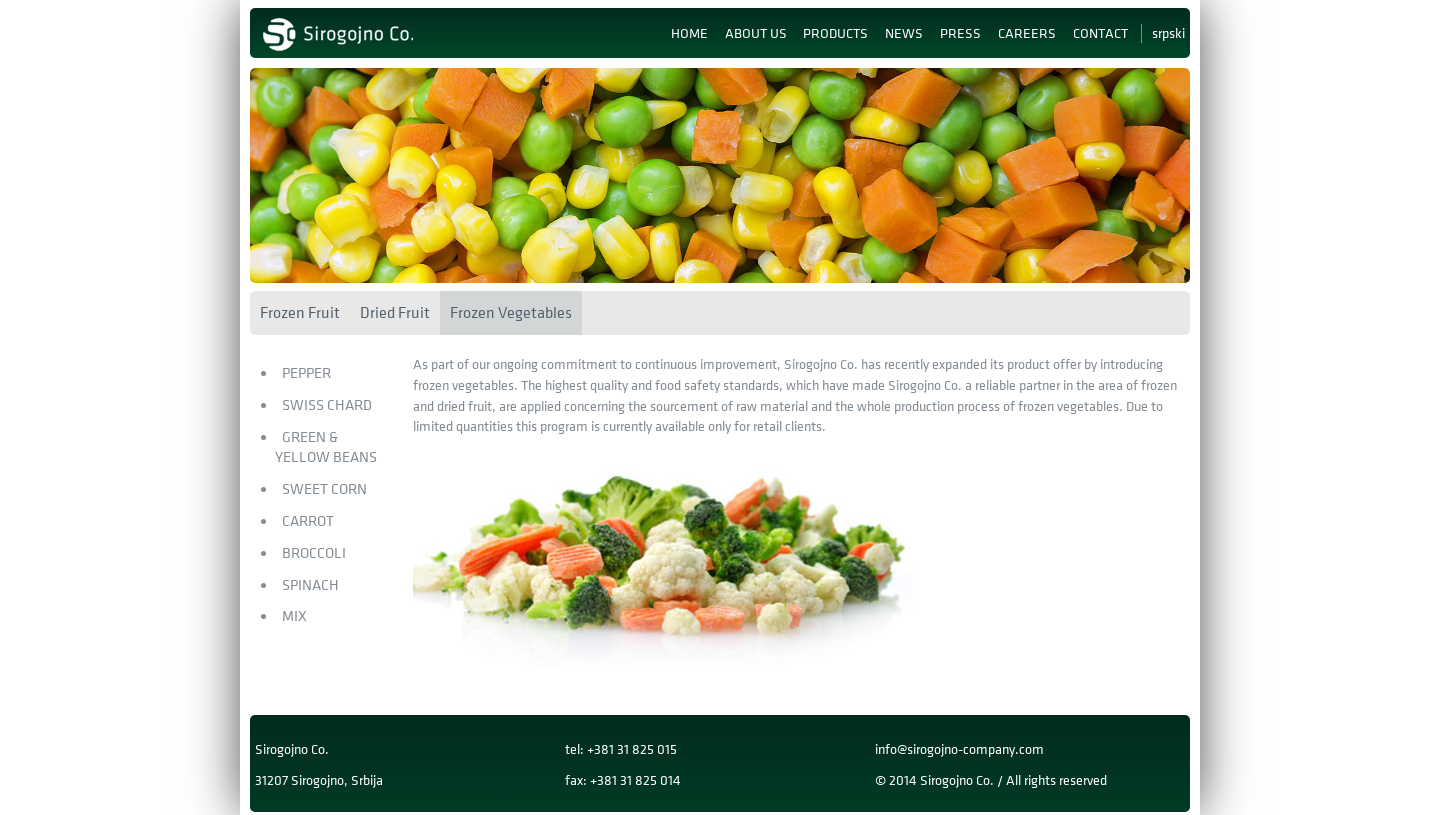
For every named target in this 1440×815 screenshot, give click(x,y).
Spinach (310, 585)
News (904, 33)
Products (835, 33)
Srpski (1168, 33)
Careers (1027, 33)
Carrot (308, 521)
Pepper (306, 373)
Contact (1100, 33)
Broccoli (314, 553)
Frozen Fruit (300, 313)
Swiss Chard (327, 405)
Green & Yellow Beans (326, 448)
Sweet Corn (324, 489)
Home (689, 33)
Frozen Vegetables (511, 313)
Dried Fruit (395, 313)
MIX (294, 616)
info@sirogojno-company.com (959, 749)
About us (756, 33)
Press (960, 33)
